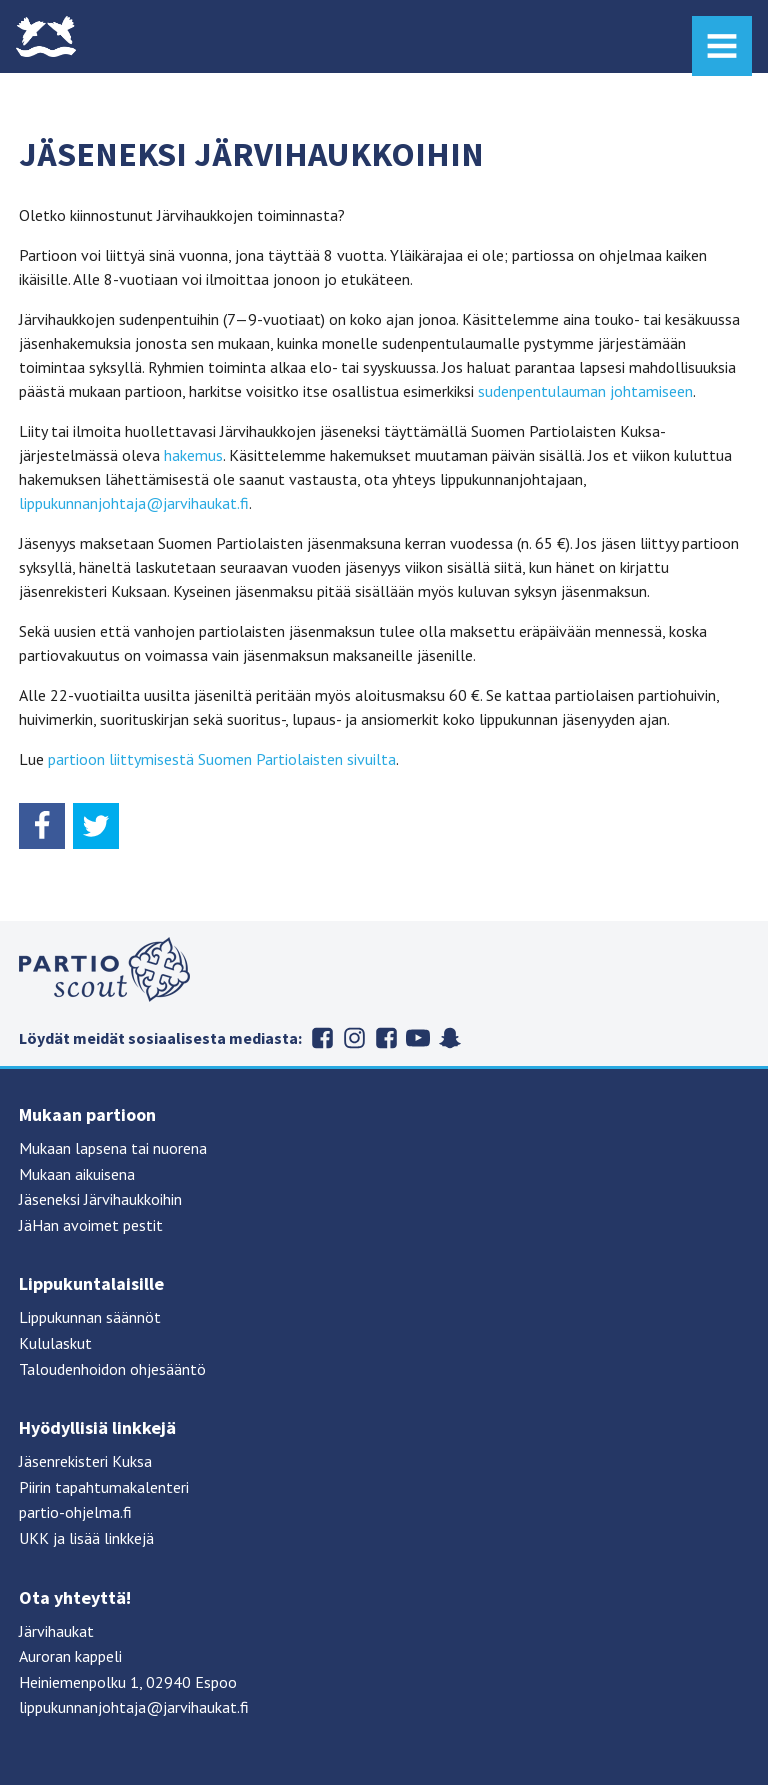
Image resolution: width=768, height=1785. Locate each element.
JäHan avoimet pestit (91, 1225)
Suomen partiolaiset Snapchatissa (450, 1038)
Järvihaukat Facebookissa (322, 1038)
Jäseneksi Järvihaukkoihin (100, 1199)
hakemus (193, 455)
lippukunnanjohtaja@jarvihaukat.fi (134, 503)
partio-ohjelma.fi (75, 1512)
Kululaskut (55, 1343)
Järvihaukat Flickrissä (386, 1038)
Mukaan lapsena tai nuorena (113, 1148)
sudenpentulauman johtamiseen (585, 391)
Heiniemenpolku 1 (79, 1682)
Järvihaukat (56, 1631)
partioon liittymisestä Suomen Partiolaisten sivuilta (222, 759)
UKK (34, 1538)
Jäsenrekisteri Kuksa (85, 1461)
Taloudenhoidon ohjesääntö (112, 1369)
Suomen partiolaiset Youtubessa (418, 1038)
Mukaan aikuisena (77, 1174)
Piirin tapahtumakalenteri (104, 1487)
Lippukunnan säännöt (90, 1317)
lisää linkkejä (111, 1538)
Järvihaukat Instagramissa (354, 1038)
